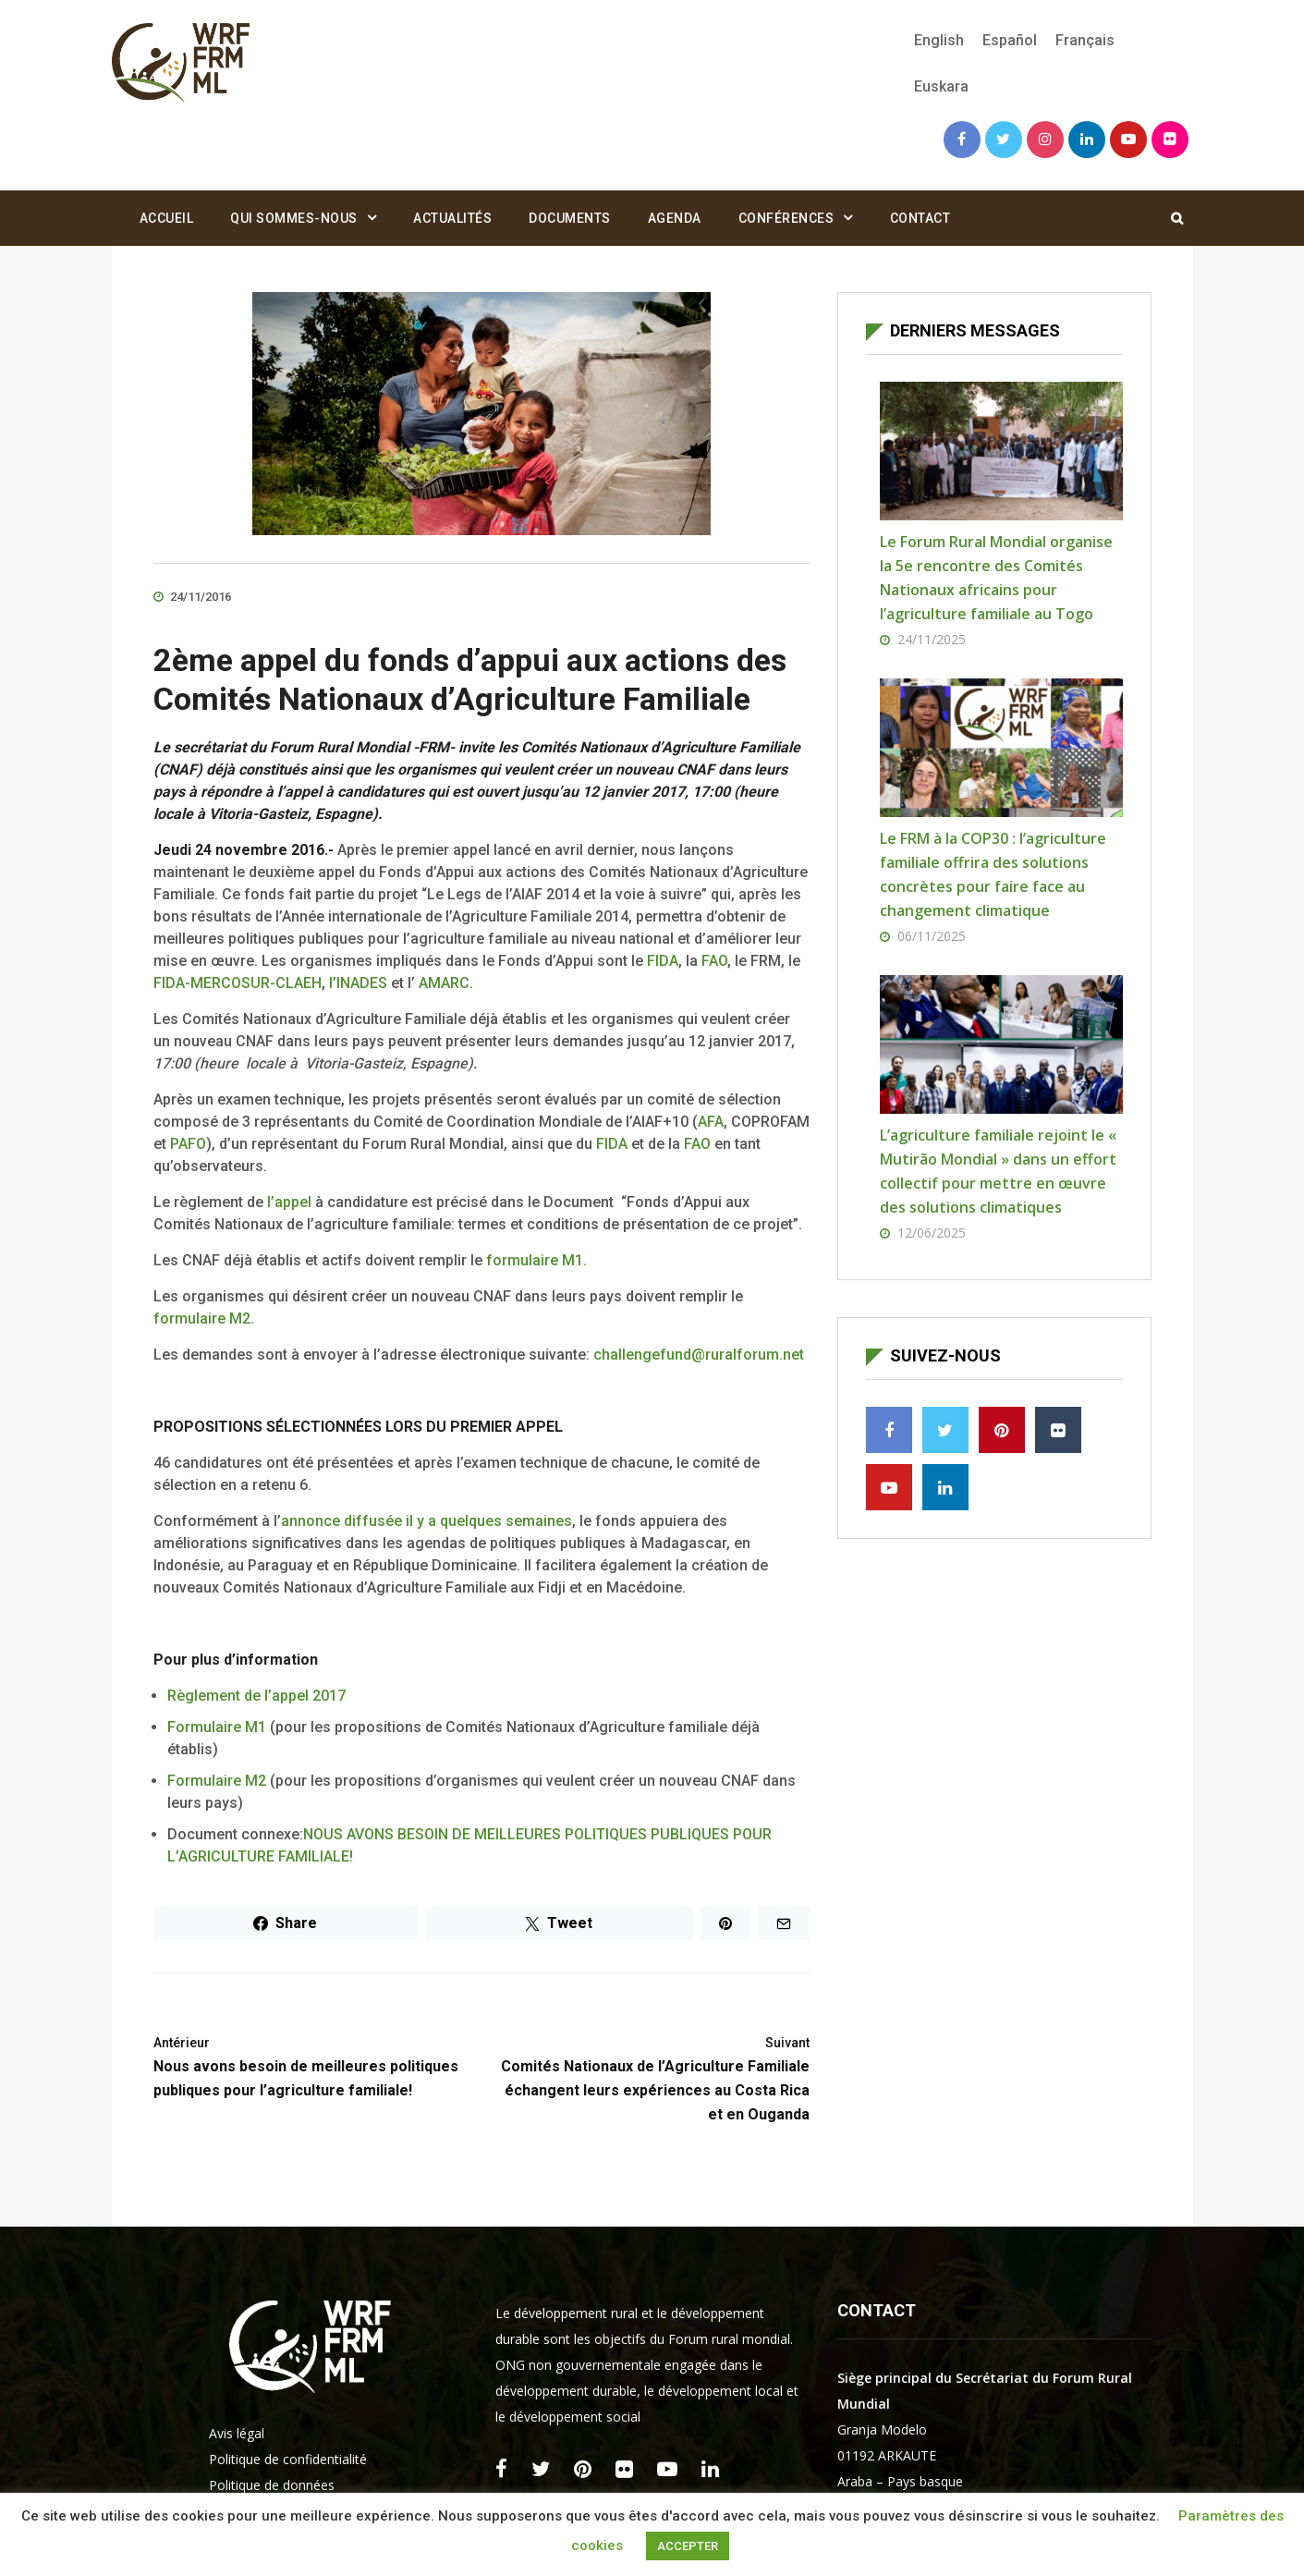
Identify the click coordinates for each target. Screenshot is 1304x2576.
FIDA (662, 961)
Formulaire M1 (216, 1727)
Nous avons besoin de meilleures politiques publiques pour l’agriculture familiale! (311, 2065)
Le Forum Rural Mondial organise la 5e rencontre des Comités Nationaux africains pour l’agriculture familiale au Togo (996, 577)
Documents (570, 218)
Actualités (452, 218)
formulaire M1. (536, 1260)
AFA (711, 1121)
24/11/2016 (192, 597)
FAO (714, 961)
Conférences (786, 218)
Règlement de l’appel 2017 (256, 1695)
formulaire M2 (201, 1318)
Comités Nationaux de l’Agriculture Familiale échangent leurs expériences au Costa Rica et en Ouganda (652, 2077)
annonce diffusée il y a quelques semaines (426, 1521)
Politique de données (272, 2485)
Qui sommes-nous (294, 218)
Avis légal (236, 2433)
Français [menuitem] (1085, 40)
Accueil (167, 218)
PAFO (188, 1144)
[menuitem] (939, 41)
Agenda (674, 218)
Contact (920, 218)
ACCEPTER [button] (687, 2546)
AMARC (444, 983)
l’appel (291, 1202)
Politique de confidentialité (288, 2459)
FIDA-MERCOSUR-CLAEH (237, 983)
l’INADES (360, 983)
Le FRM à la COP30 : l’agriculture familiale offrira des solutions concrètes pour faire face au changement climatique (993, 874)
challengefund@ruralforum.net (698, 1354)
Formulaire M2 (216, 1780)
